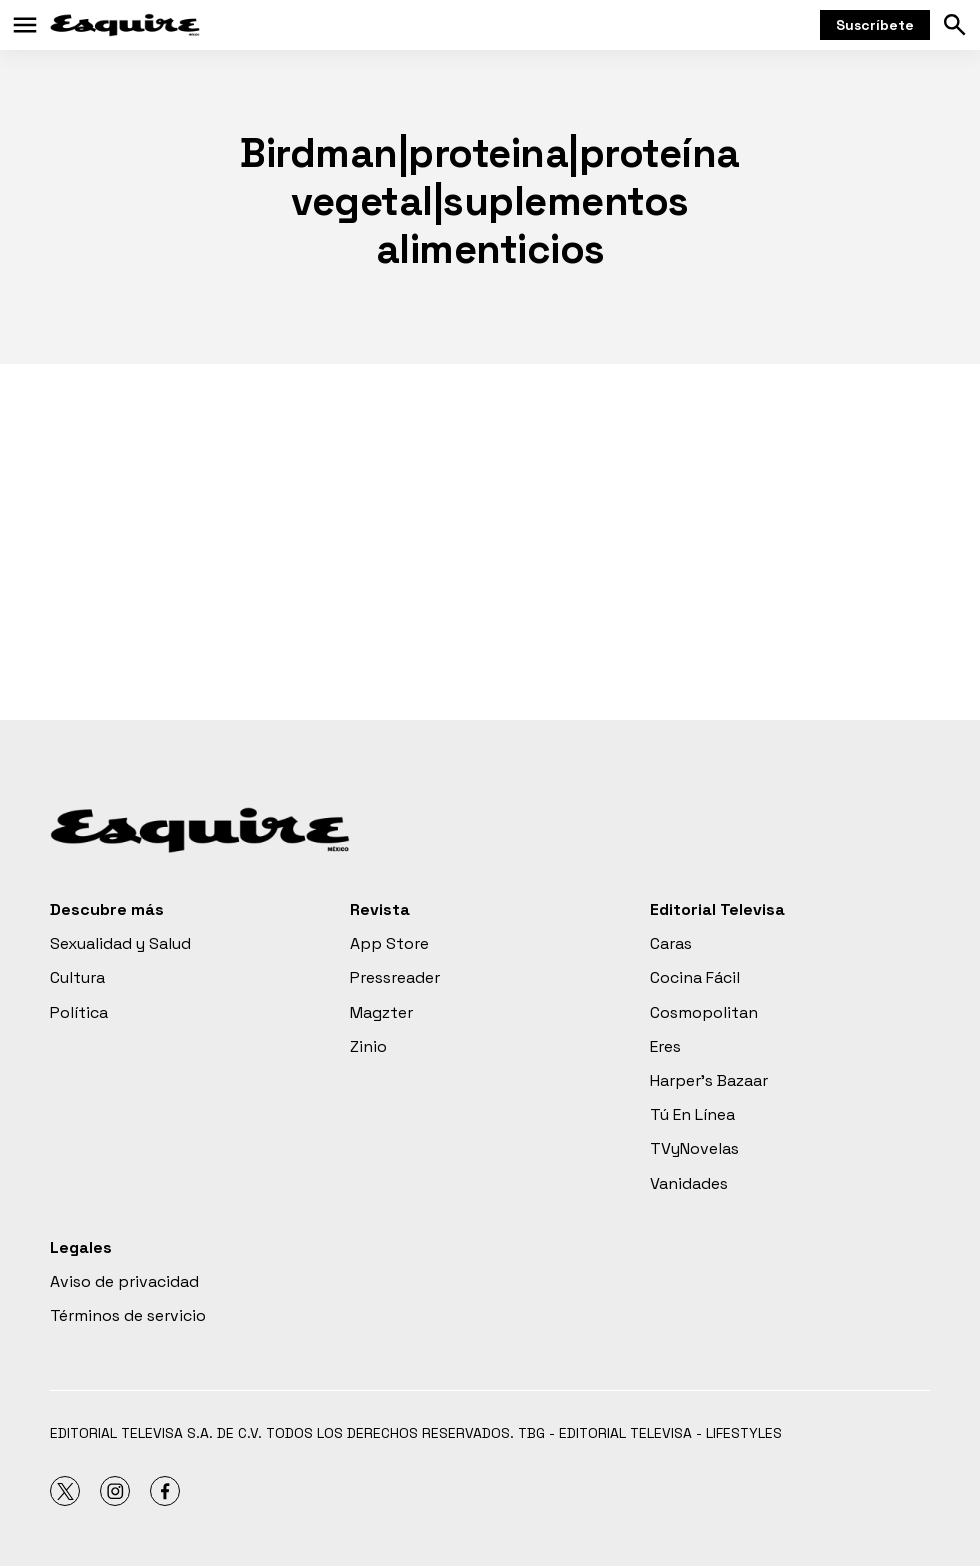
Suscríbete (875, 25)
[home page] (125, 25)
